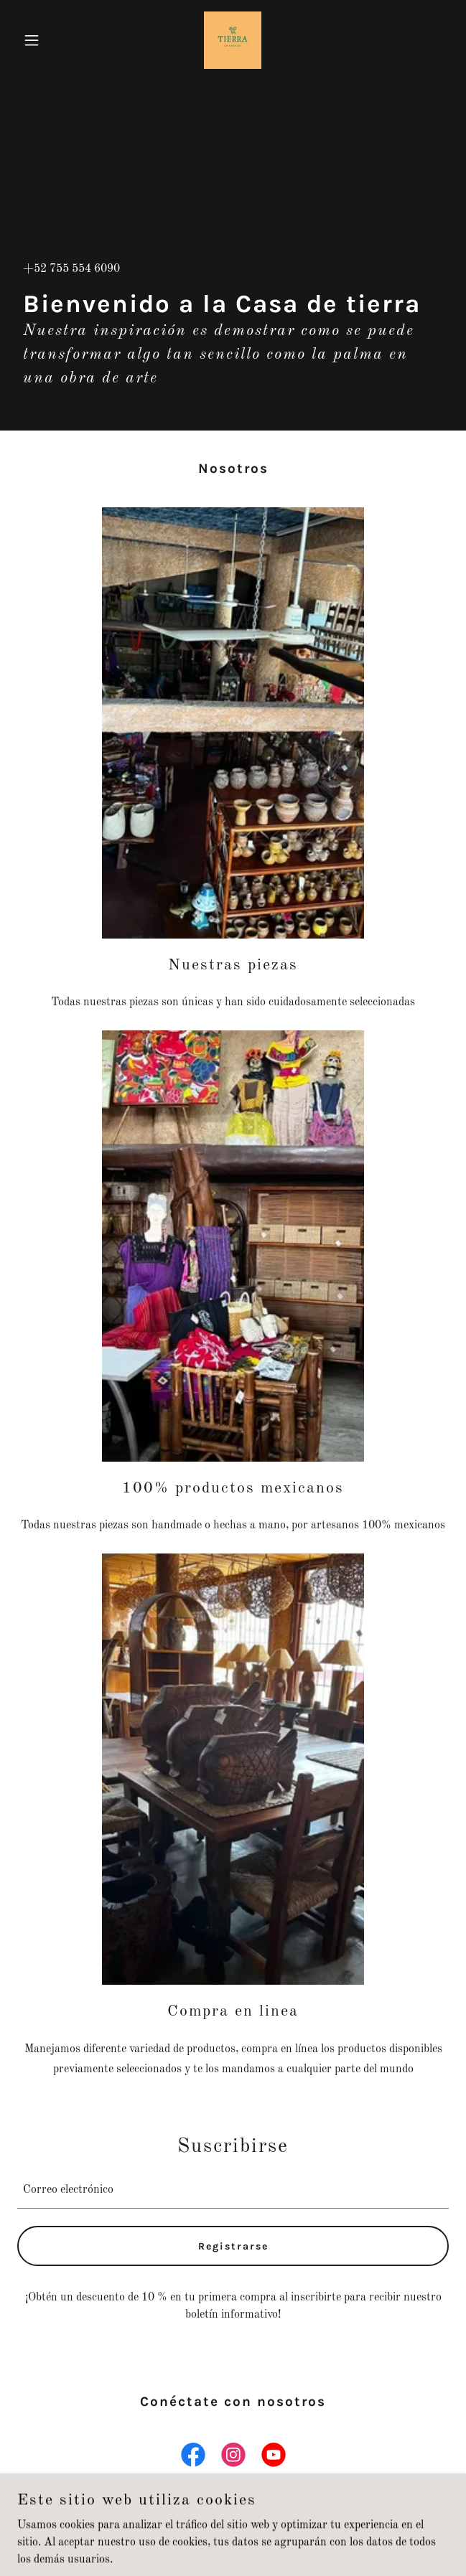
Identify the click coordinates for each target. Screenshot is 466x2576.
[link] (232, 40)
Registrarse (233, 2246)
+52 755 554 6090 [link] (71, 269)
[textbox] (233, 2190)
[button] (49, 40)
